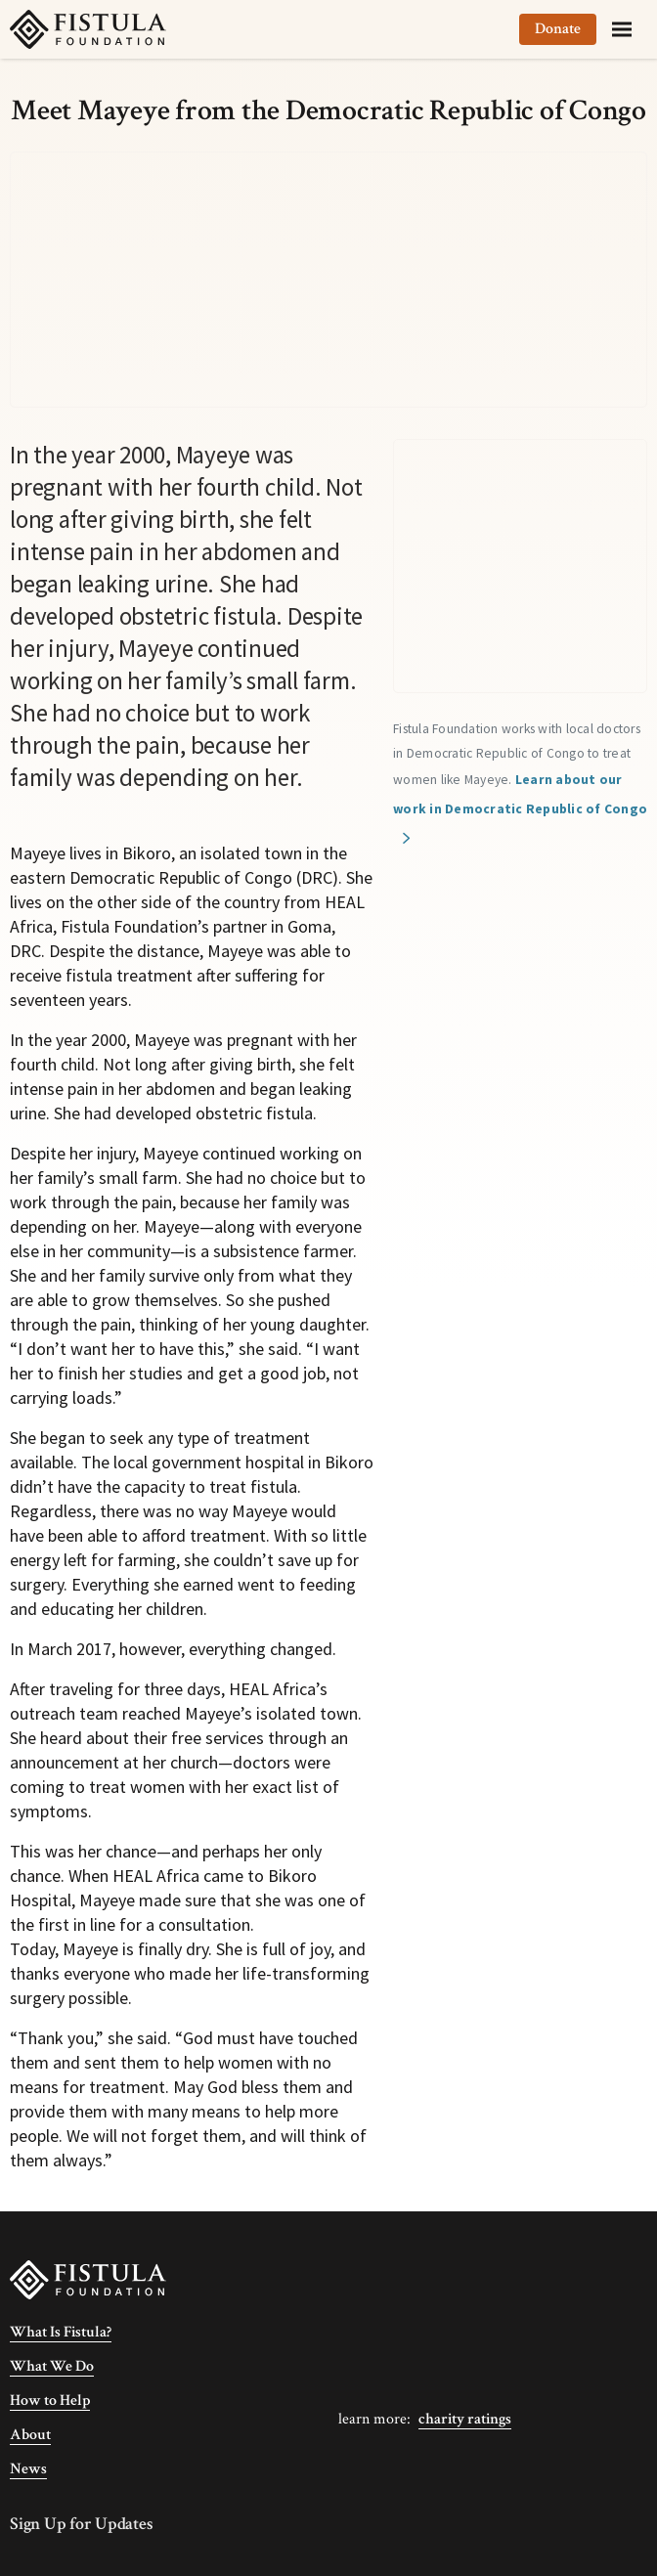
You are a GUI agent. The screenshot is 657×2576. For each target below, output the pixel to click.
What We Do (52, 2366)
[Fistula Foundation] (88, 2278)
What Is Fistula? (60, 2332)
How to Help (50, 2400)
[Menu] (622, 29)
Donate (558, 29)
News (28, 2469)
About (30, 2434)
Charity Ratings (464, 2419)
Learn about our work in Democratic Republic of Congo (520, 794)
